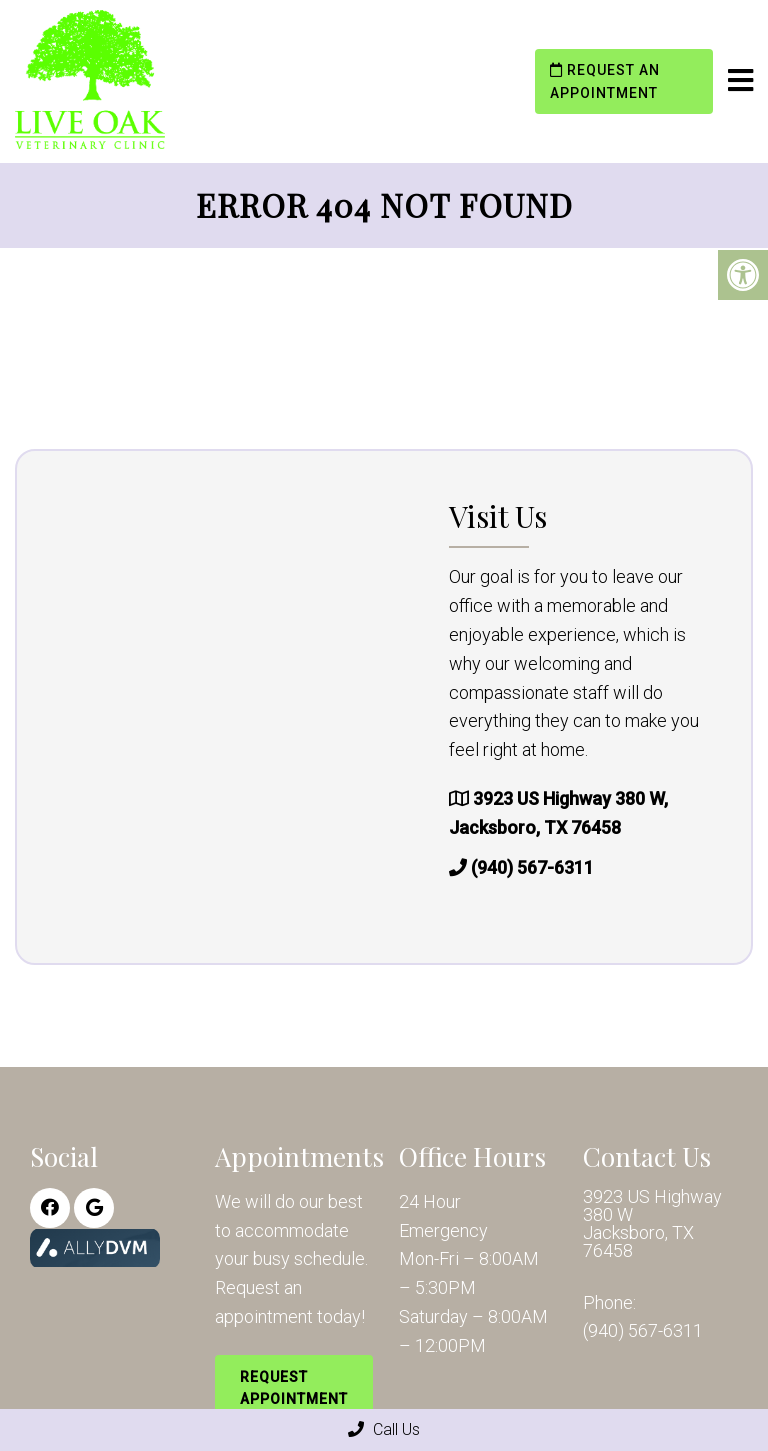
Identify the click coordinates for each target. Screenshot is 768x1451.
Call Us (384, 1429)
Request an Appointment (605, 81)
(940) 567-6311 (532, 867)
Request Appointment (294, 1388)
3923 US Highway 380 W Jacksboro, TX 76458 (652, 1224)
